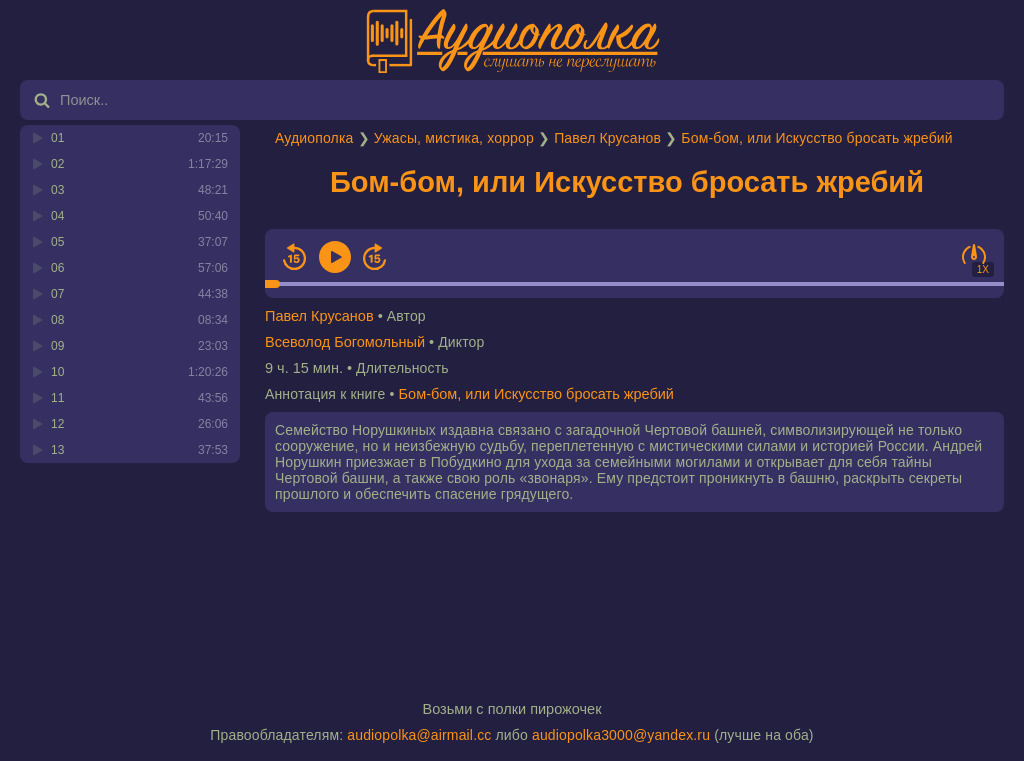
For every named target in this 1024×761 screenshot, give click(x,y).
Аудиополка (314, 138)
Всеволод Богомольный (345, 342)
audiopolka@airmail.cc (419, 735)
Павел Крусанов (607, 138)
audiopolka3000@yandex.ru (621, 735)
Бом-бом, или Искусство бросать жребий (816, 138)
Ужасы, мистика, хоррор (454, 138)
